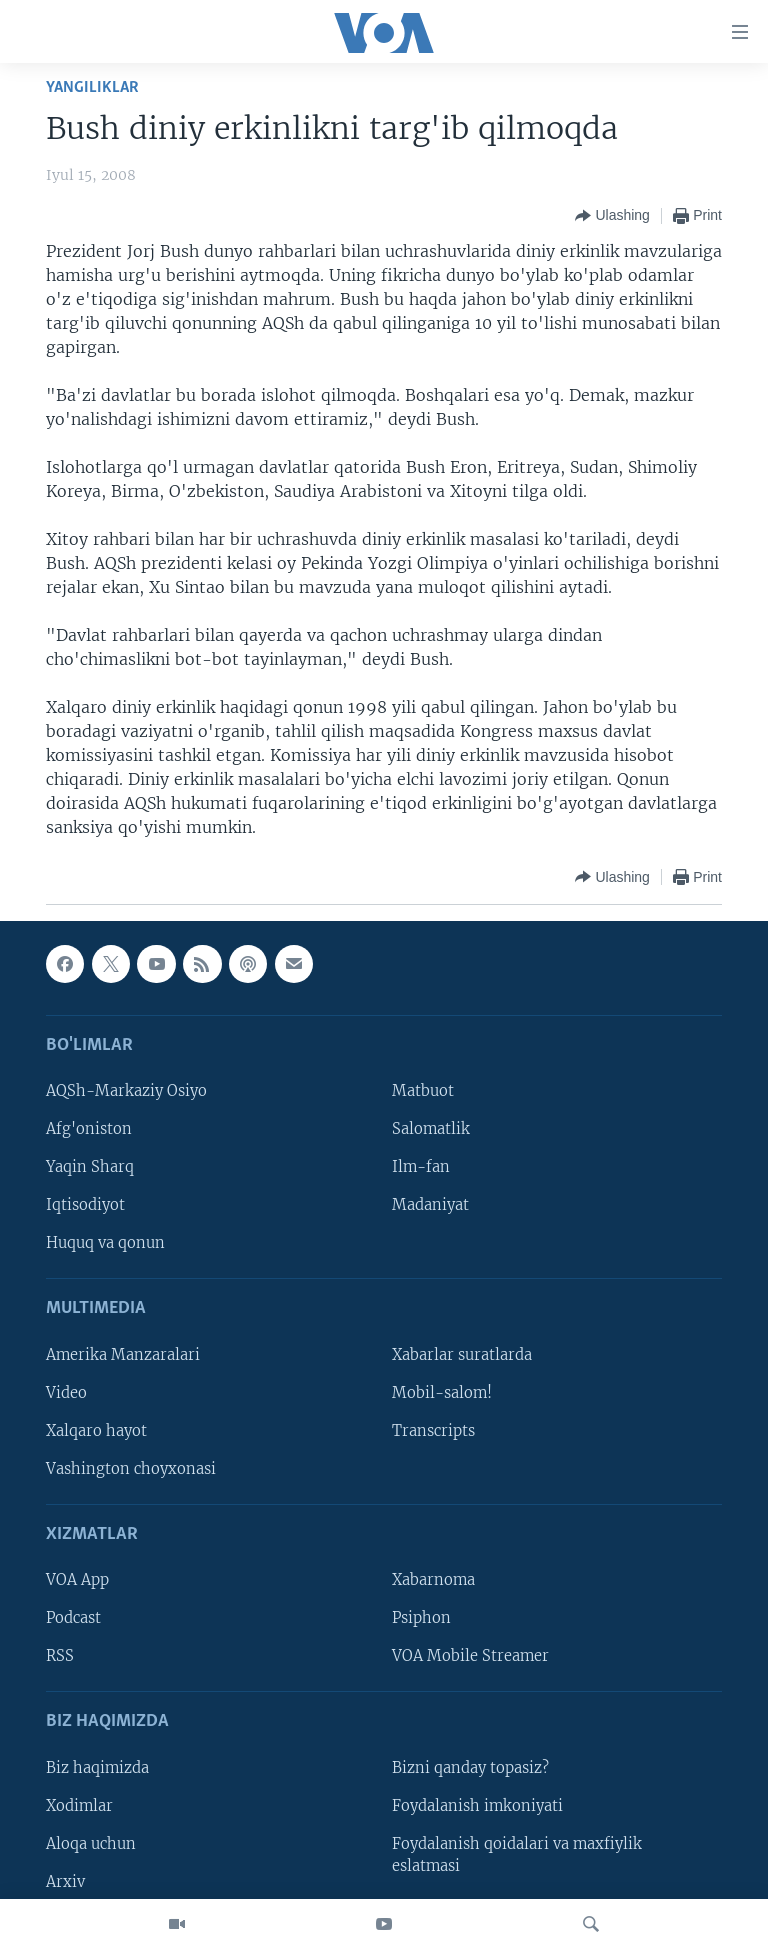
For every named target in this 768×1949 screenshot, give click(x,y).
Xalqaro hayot (96, 1431)
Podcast (73, 1618)
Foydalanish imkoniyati (477, 1806)
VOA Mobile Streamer (470, 1656)
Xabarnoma (433, 1580)
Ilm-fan (421, 1167)
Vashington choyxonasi (131, 1469)
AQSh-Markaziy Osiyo (126, 1091)
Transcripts (433, 1431)
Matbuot (423, 1091)
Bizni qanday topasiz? (470, 1768)
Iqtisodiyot (85, 1205)
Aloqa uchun (91, 1844)
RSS (60, 1656)
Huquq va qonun (105, 1243)
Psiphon (421, 1618)
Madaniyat (430, 1205)
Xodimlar (79, 1806)
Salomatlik (431, 1129)
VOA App (77, 1580)
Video (66, 1393)
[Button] (612, 216)
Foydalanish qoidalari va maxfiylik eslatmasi (517, 1855)
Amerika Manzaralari (123, 1355)
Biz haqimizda (97, 1768)
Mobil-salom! (442, 1393)
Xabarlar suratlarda (462, 1355)
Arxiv (65, 1882)
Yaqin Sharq (90, 1167)
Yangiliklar (92, 87)
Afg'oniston (89, 1129)
